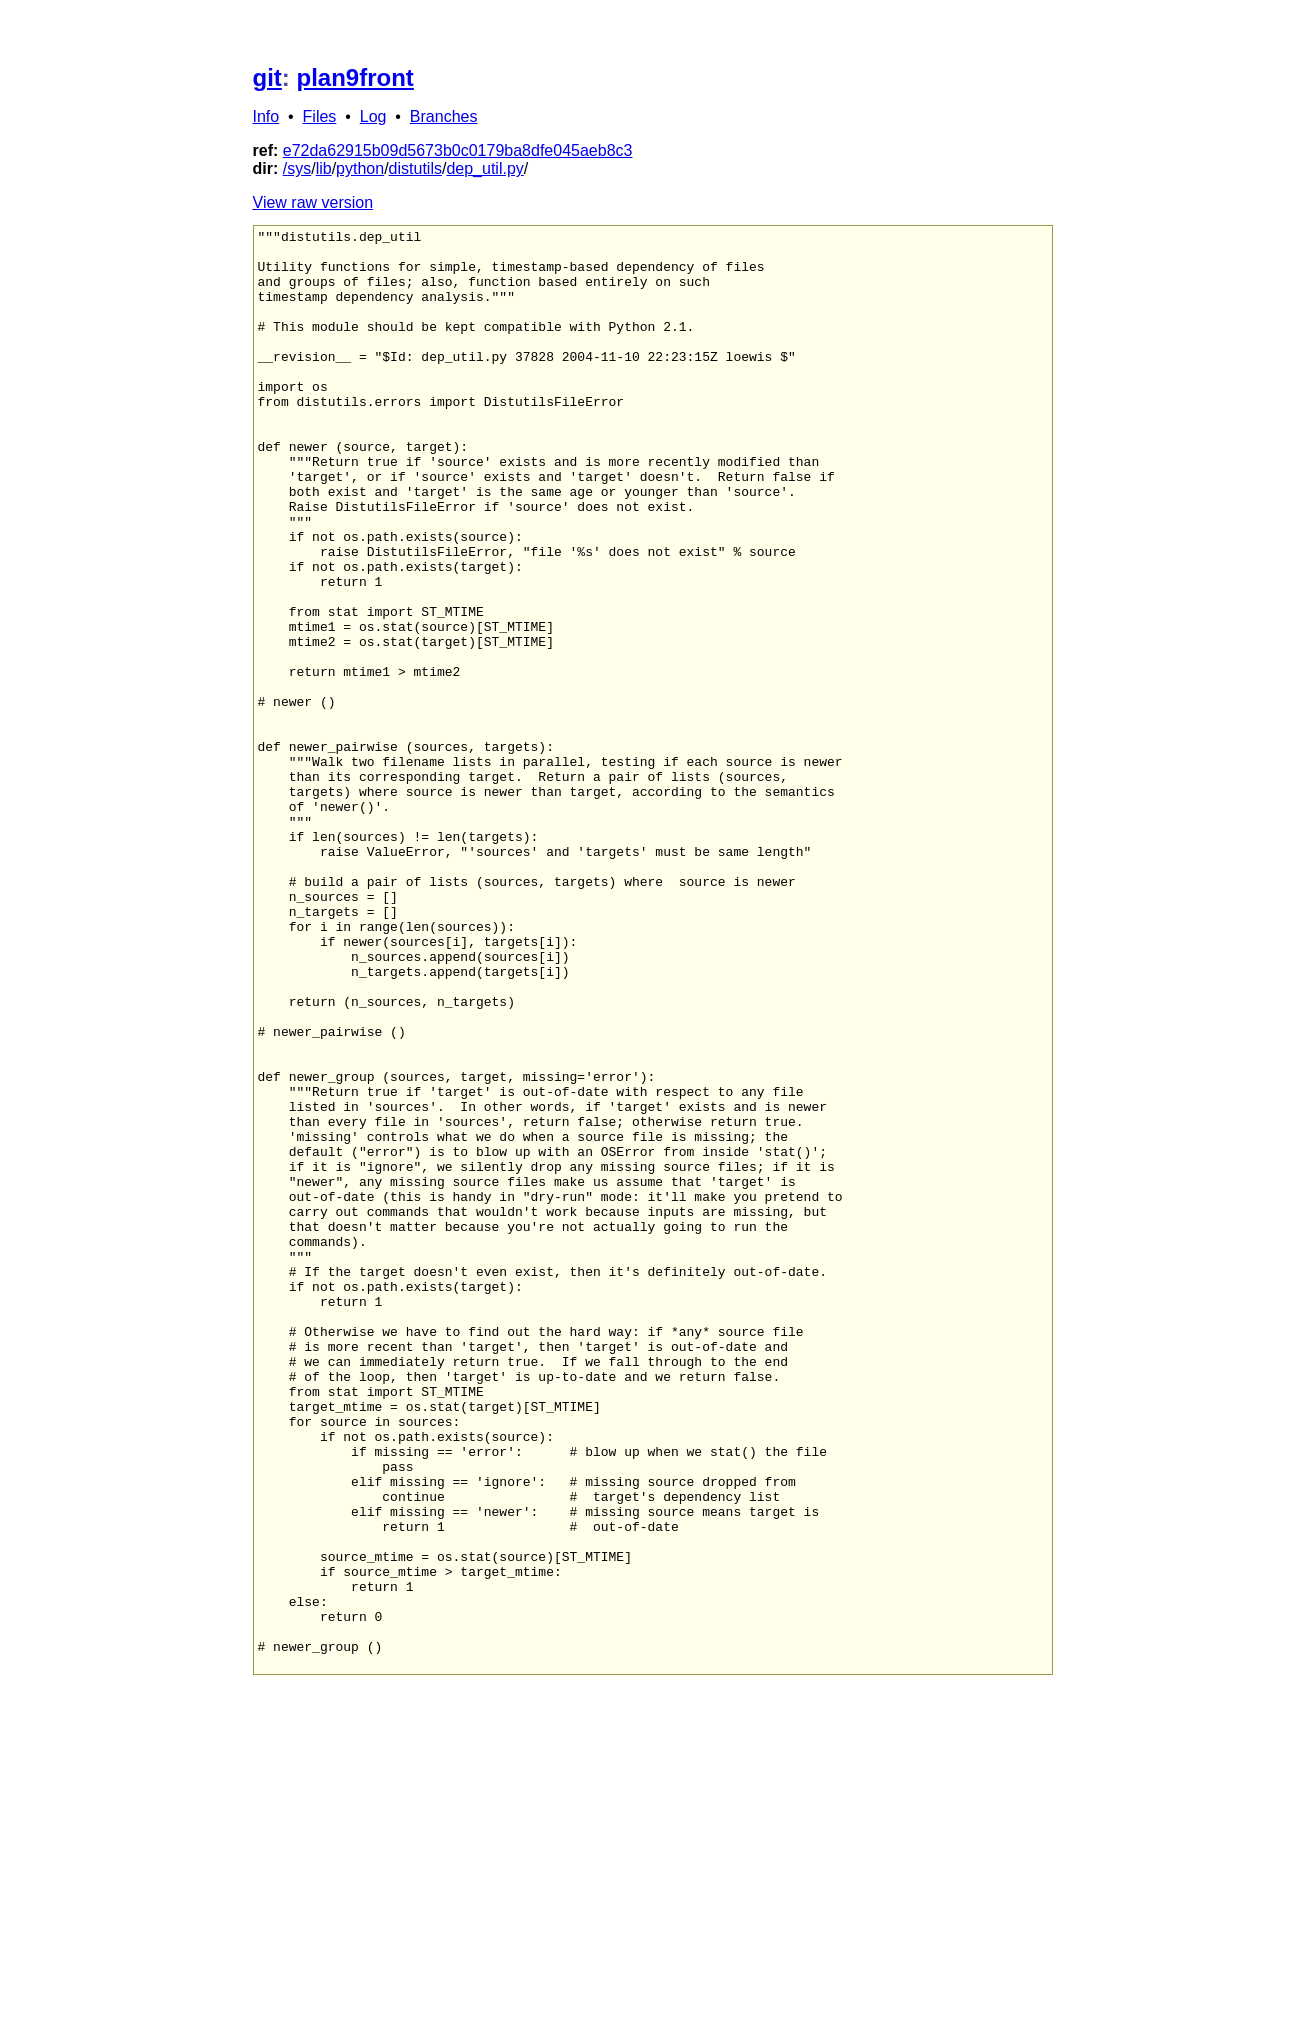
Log (373, 116)
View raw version (313, 202)
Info (266, 116)
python (360, 168)
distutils (415, 168)
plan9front (355, 77)
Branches (444, 116)
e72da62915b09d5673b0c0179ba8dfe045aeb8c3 (458, 150)
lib (324, 168)
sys (299, 168)
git (267, 77)
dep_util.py (484, 168)
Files (320, 116)
